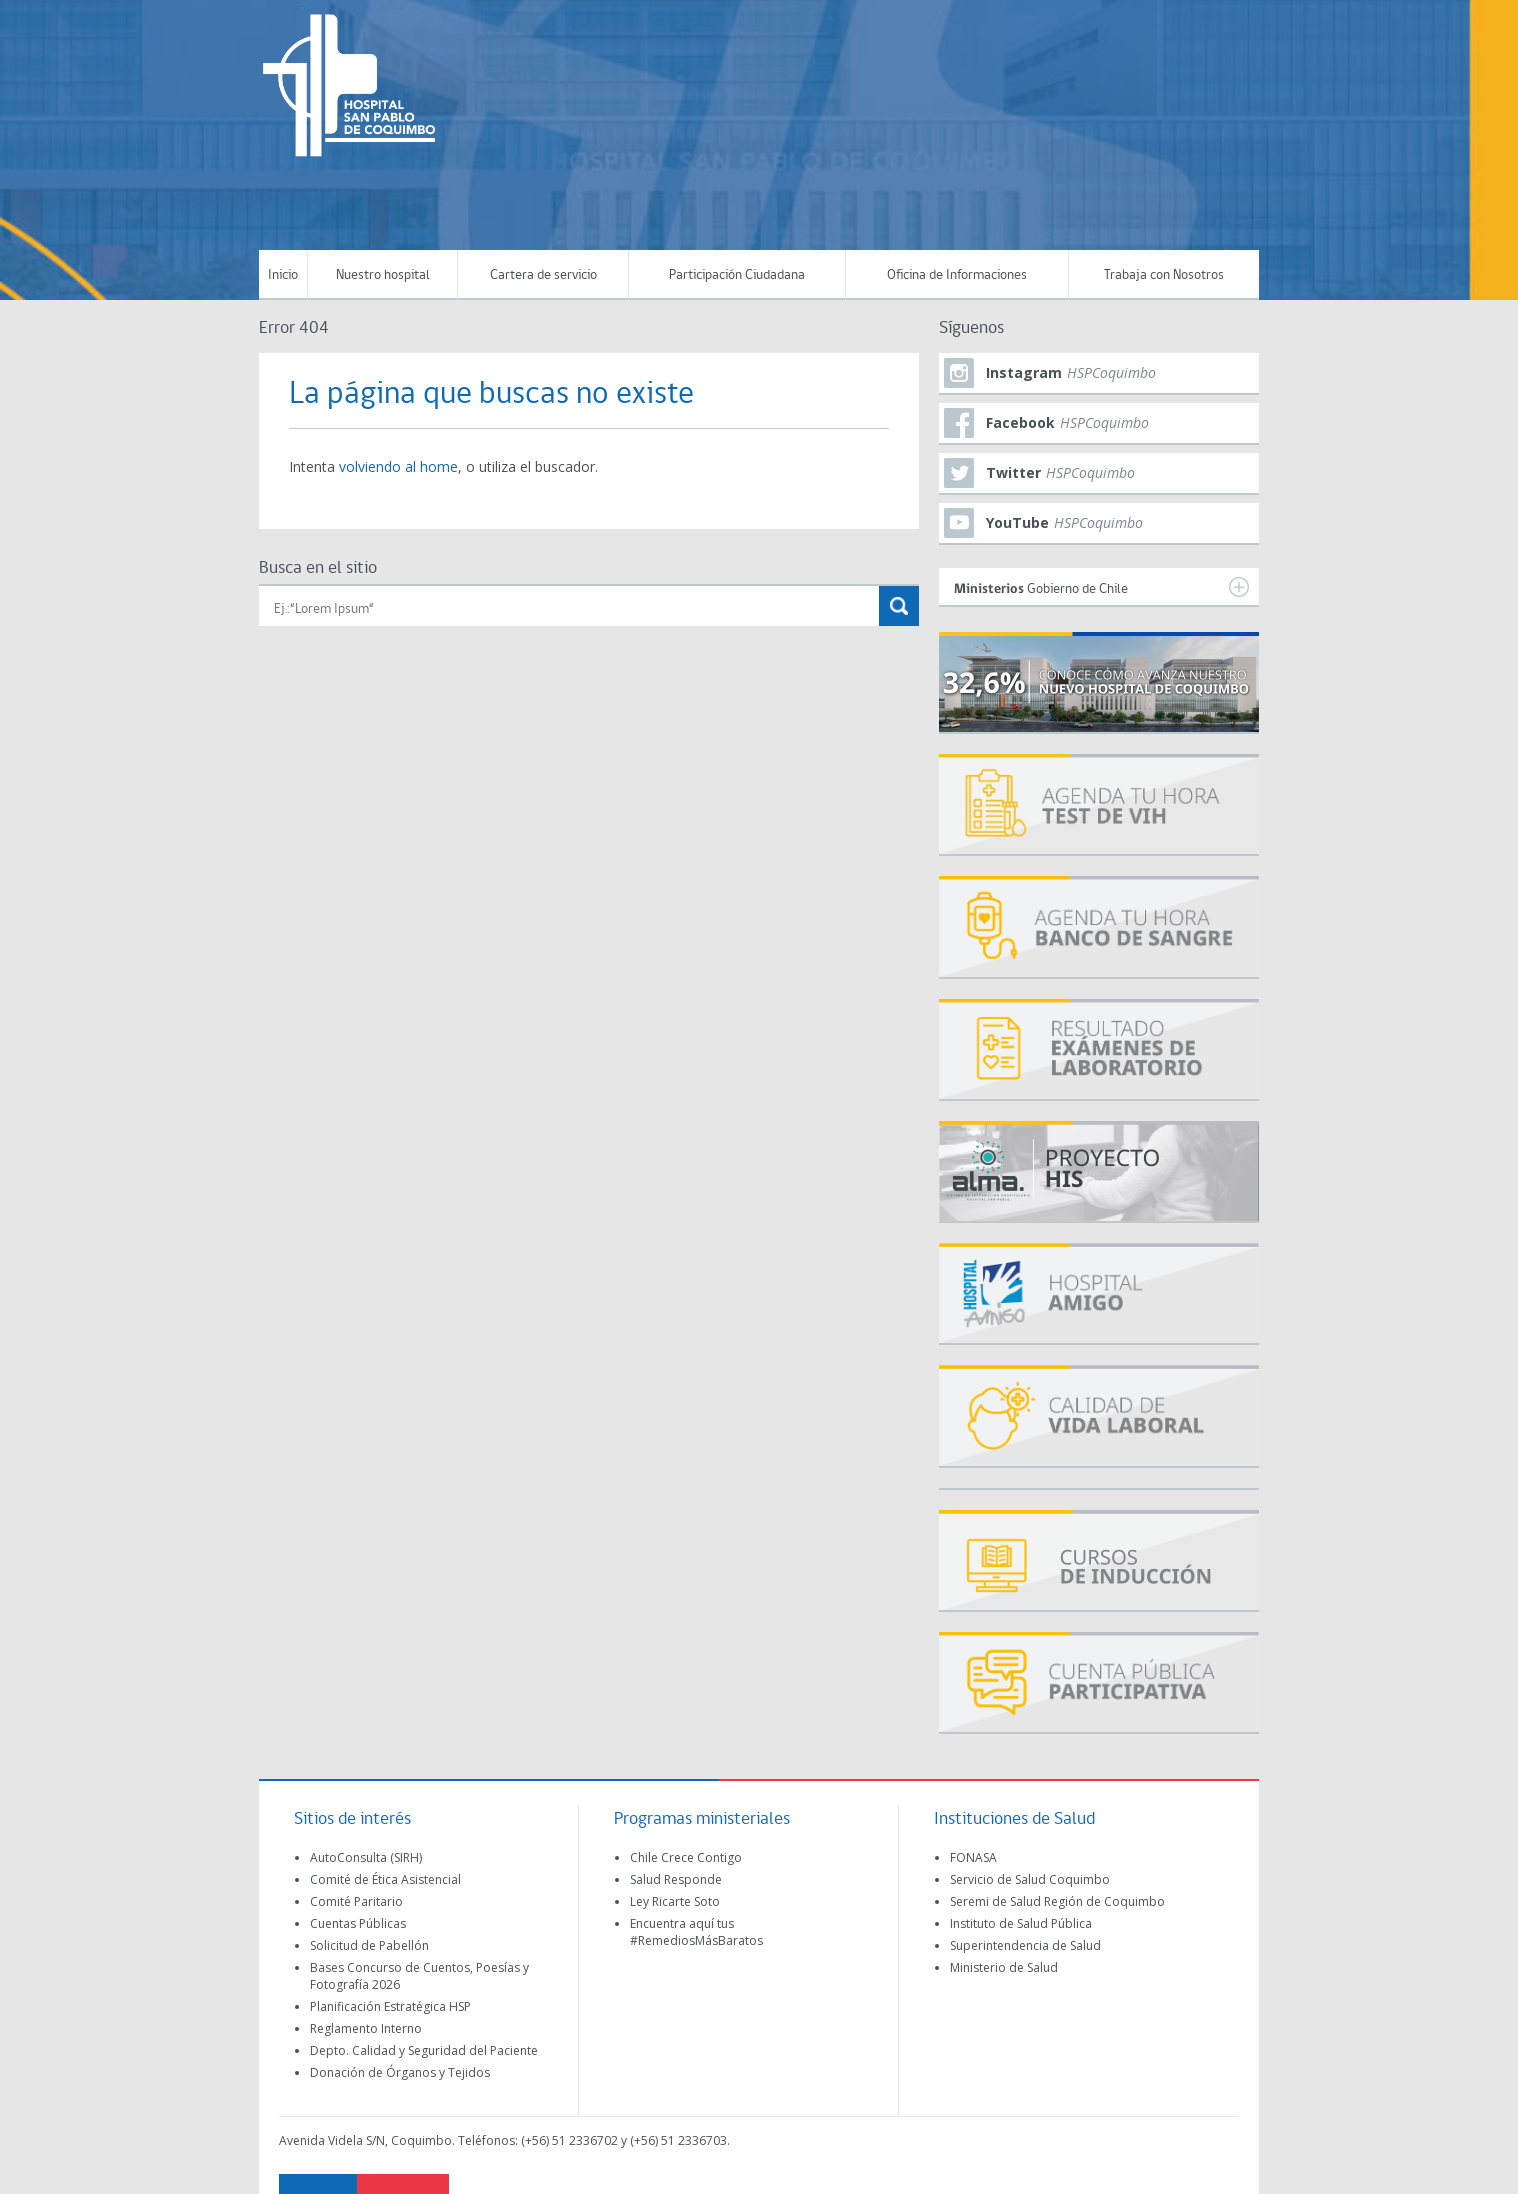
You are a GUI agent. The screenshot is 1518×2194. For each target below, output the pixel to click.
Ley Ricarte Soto (675, 1901)
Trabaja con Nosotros (1164, 275)
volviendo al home (398, 466)
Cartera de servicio (543, 275)
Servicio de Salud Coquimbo (1030, 1879)
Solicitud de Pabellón (369, 1945)
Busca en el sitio (318, 568)
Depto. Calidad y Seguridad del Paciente (424, 2050)
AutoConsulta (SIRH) (366, 1857)
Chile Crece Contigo (686, 1857)
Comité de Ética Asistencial (385, 1879)
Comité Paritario (356, 1901)
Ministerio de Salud (1004, 1967)
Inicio (283, 275)
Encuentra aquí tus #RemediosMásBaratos (696, 1932)
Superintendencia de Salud (1025, 1945)
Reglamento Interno (366, 2028)
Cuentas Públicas (358, 1923)
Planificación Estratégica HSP (390, 2006)
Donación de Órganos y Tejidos (400, 2072)
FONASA (973, 1857)
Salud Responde (676, 1879)
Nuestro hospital (383, 275)
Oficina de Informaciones (957, 275)
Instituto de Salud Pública (1021, 1923)
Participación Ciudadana (737, 275)
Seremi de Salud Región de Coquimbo (1057, 1901)
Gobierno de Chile (1101, 587)
